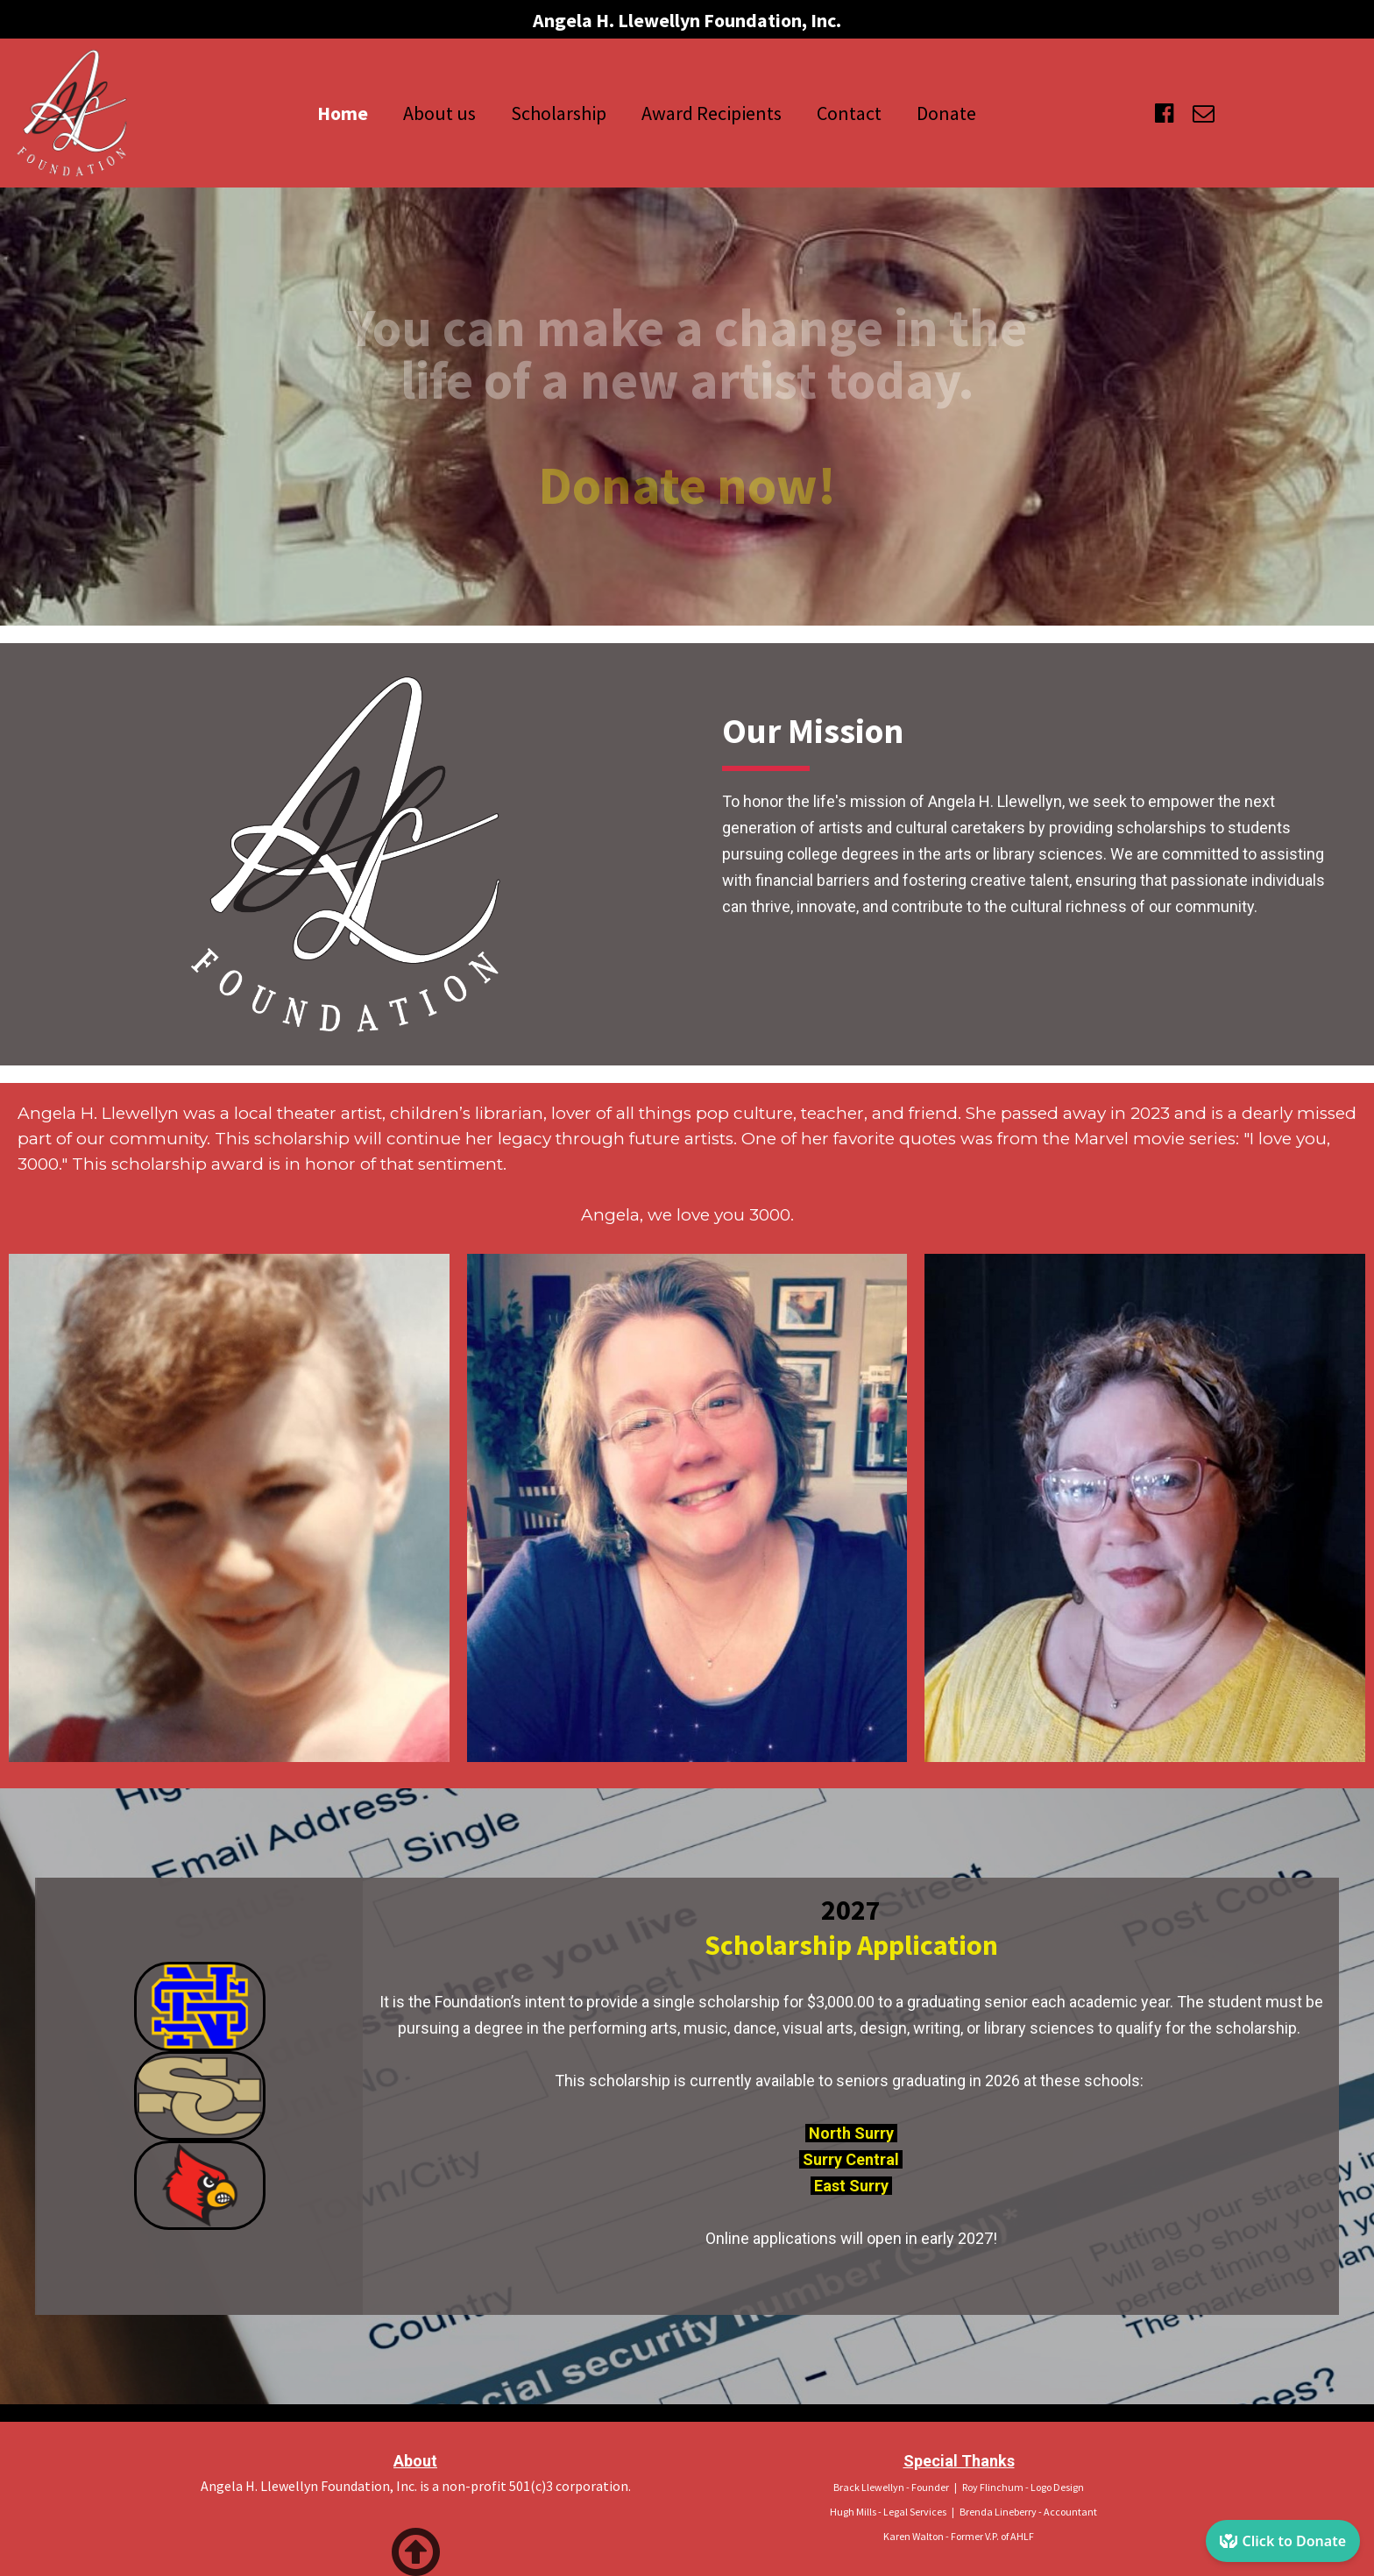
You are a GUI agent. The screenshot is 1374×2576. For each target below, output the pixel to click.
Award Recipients (711, 113)
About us (439, 113)
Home (342, 113)
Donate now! (687, 485)
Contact (849, 113)
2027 (851, 1910)
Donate (946, 113)
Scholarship (558, 113)
